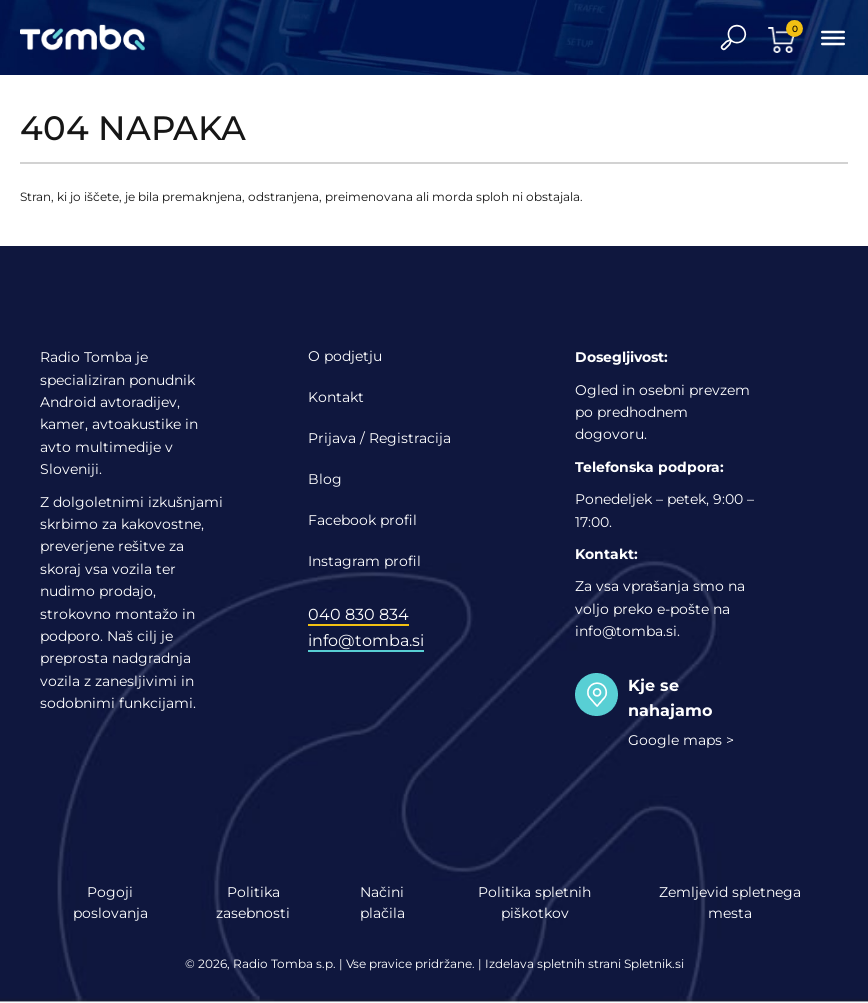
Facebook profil (362, 520)
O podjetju (345, 356)
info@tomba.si (366, 640)
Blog (325, 479)
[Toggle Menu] (833, 37)
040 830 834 (358, 614)
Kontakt (336, 397)
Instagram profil (364, 561)
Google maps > (681, 740)
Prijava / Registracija (379, 438)
